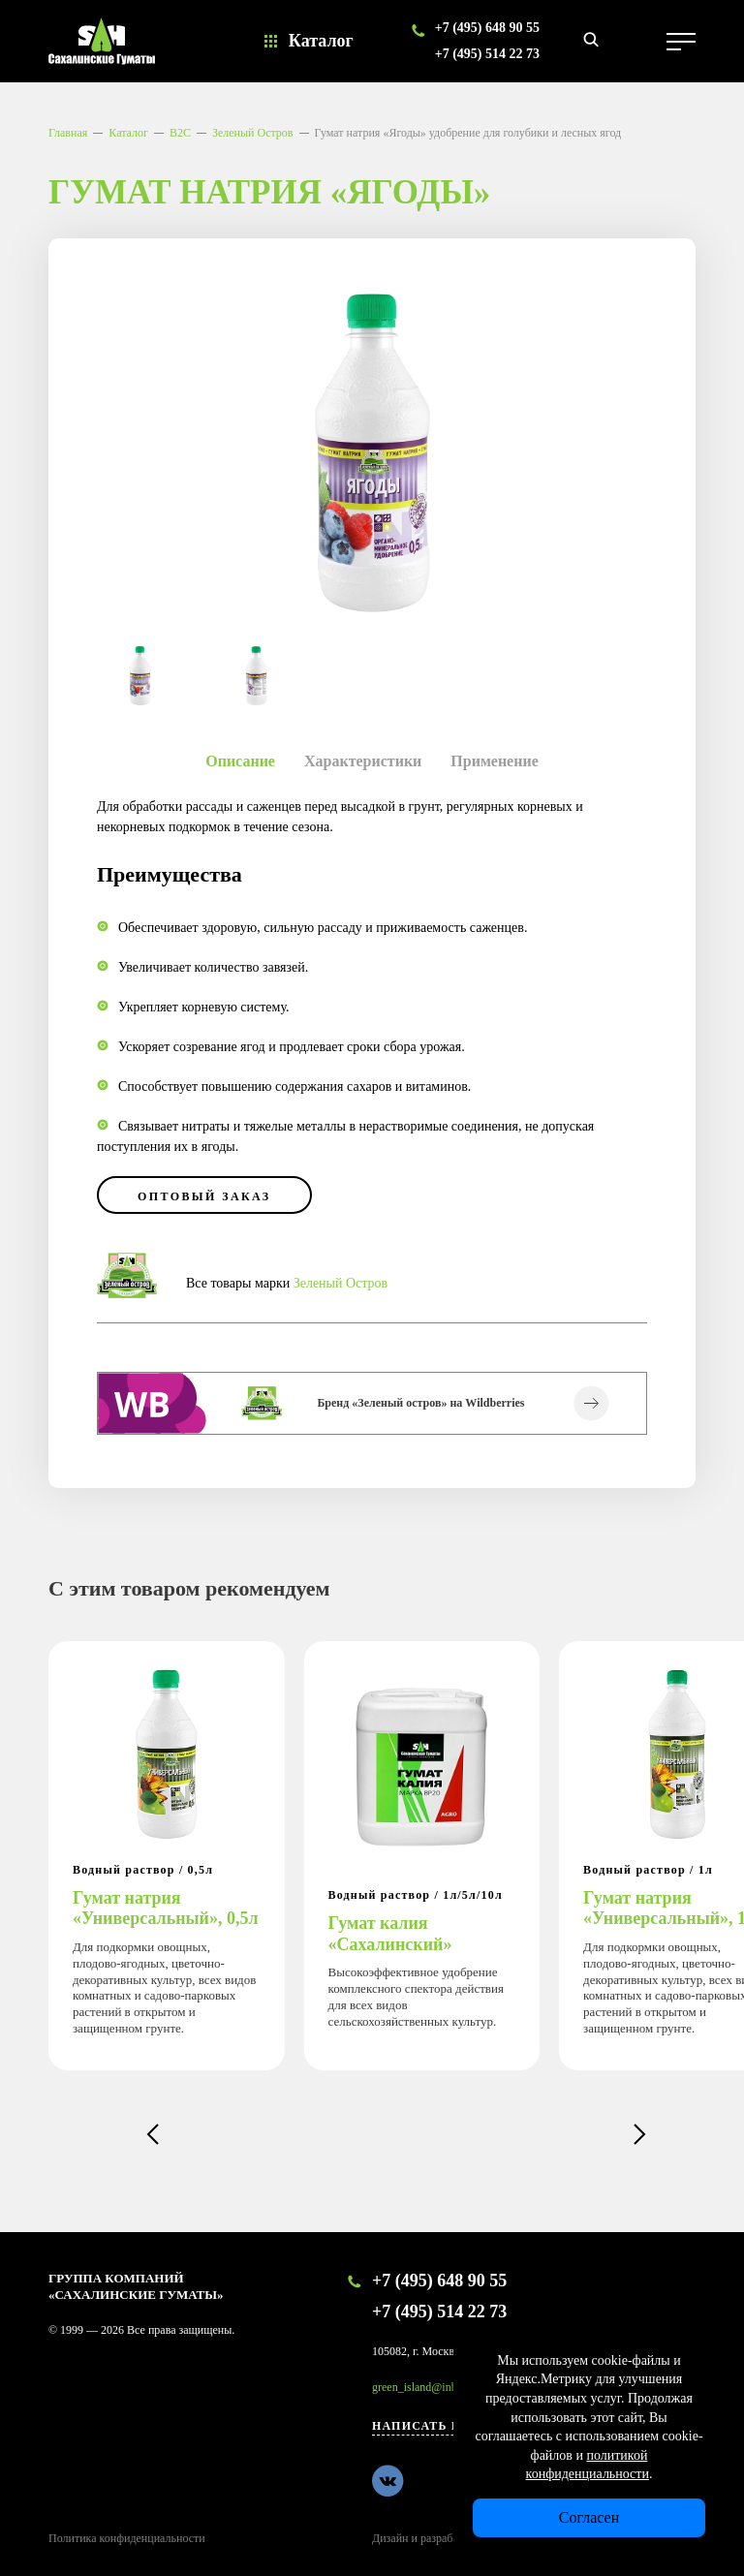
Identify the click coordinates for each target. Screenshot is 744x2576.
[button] (152, 2134)
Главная (67, 133)
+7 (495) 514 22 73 (487, 54)
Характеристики (362, 761)
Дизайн (390, 2538)
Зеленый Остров (253, 133)
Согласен (589, 2517)
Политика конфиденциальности (126, 2538)
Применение (494, 761)
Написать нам (427, 2426)
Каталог (321, 40)
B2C (180, 133)
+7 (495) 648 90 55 (487, 27)
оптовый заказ (204, 1196)
